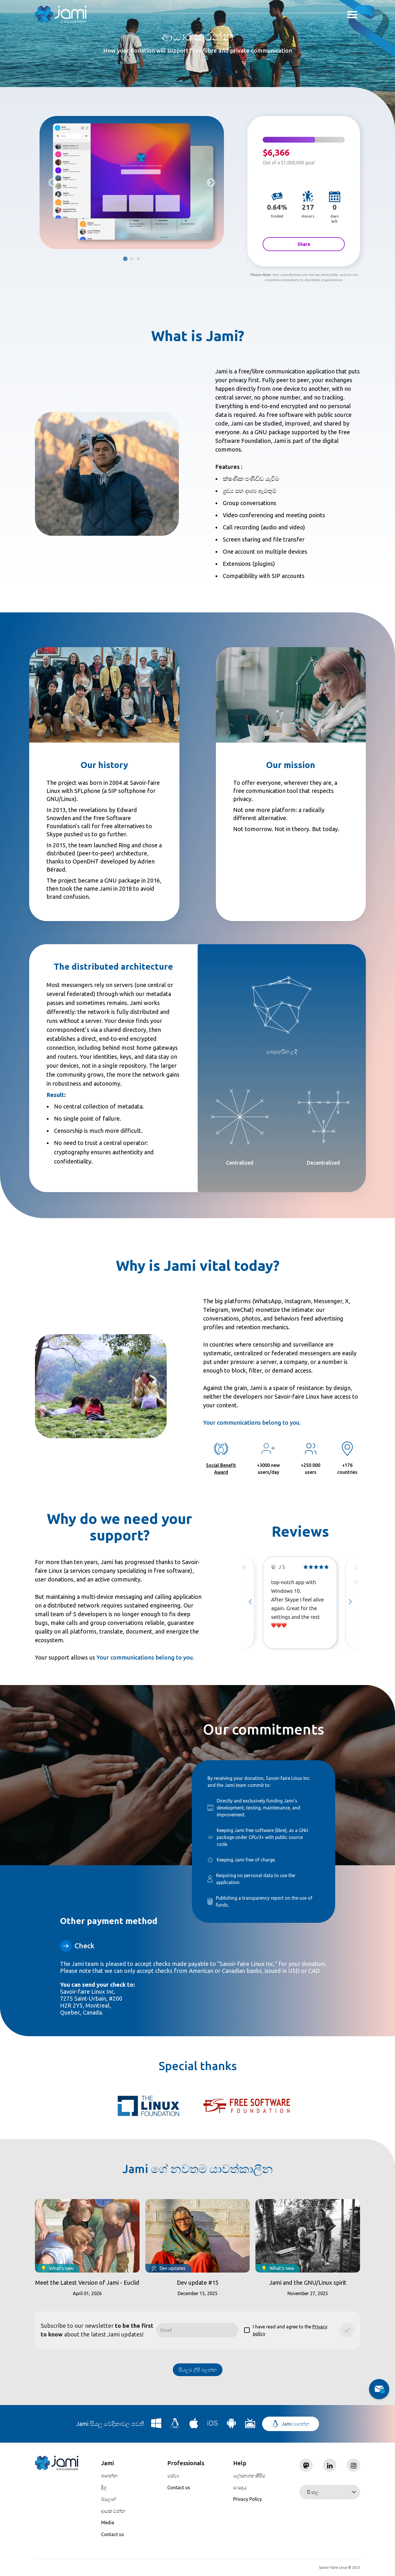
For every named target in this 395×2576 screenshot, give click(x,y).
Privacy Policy (247, 2499)
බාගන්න (109, 2475)
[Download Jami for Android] (231, 2425)
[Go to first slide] (211, 182)
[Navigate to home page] (61, 14)
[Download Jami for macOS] (194, 2425)
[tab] (125, 258)
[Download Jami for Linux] (175, 2425)
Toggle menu (352, 15)
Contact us (112, 2534)
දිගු (103, 2487)
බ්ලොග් (108, 2499)
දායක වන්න (113, 2511)
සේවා (173, 2475)
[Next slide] (350, 1601)
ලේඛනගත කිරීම (249, 2475)
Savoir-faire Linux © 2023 (339, 2567)
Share (303, 244)
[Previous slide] (52, 182)
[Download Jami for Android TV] (250, 2425)
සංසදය (240, 2487)
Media (107, 2522)
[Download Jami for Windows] (156, 2425)
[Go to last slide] (250, 1601)
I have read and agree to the (285, 2330)
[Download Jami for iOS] (212, 2425)
